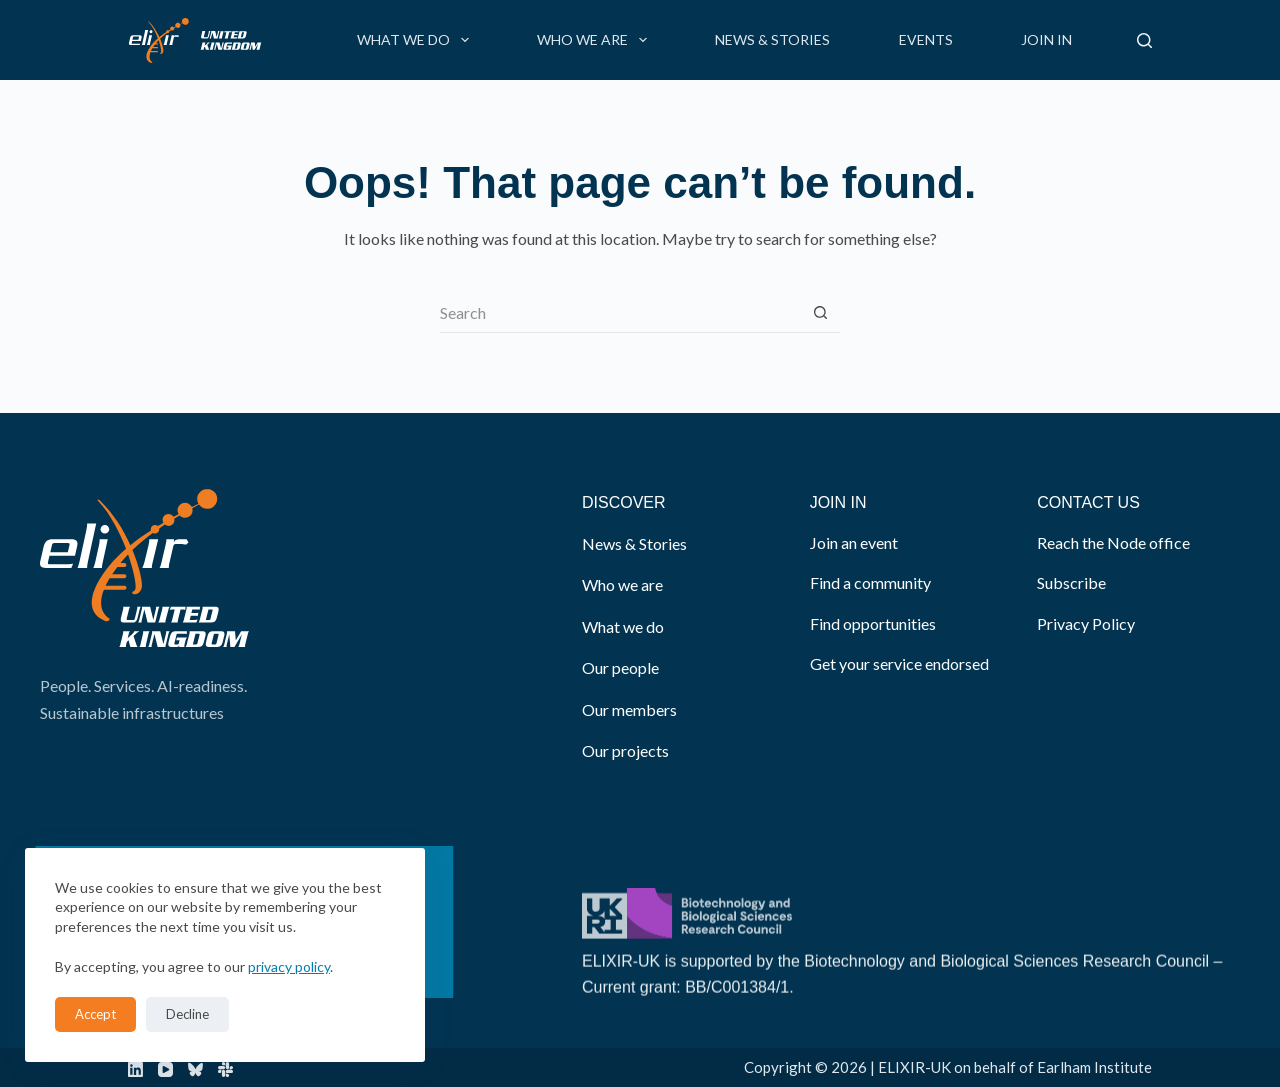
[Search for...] (620, 313)
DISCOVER (624, 502)
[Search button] (820, 313)
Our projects (625, 750)
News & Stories (772, 39)
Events (926, 39)
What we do (417, 40)
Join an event (854, 542)
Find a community (870, 582)
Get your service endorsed (899, 663)
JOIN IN (838, 502)
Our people (620, 667)
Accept (95, 1014)
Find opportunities (873, 623)
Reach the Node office (1113, 542)
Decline (187, 1014)
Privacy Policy (1086, 623)
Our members (629, 709)
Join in (1046, 39)
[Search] (1144, 40)
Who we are (596, 40)
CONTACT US (1088, 502)
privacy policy (289, 966)
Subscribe (1071, 582)
